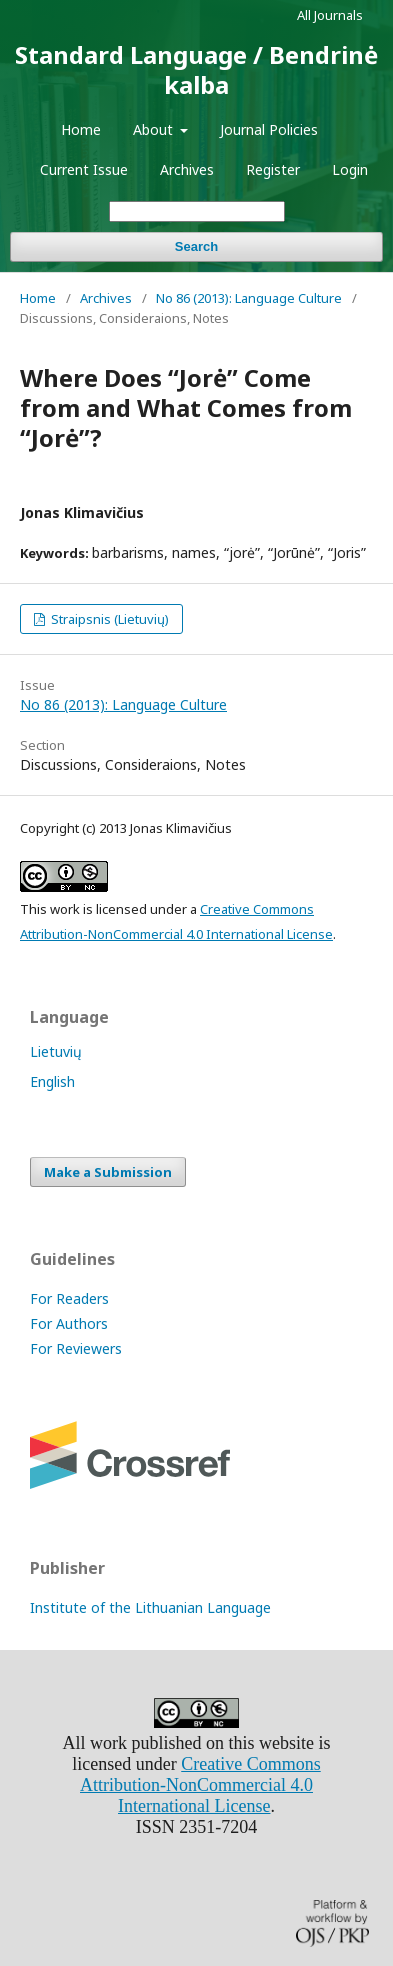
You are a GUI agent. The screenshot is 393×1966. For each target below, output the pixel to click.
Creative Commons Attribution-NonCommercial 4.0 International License (200, 1785)
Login (350, 169)
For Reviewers (76, 1348)
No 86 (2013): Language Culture (249, 298)
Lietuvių (56, 1051)
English (52, 1081)
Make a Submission (108, 1172)
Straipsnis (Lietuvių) (108, 619)
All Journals (330, 15)
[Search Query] (197, 211)
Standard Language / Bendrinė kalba (196, 69)
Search (196, 246)
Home (81, 129)
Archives (187, 169)
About (155, 129)
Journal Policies (269, 129)
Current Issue (84, 169)
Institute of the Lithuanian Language (150, 1607)
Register (273, 169)
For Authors (69, 1323)
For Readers (69, 1298)
